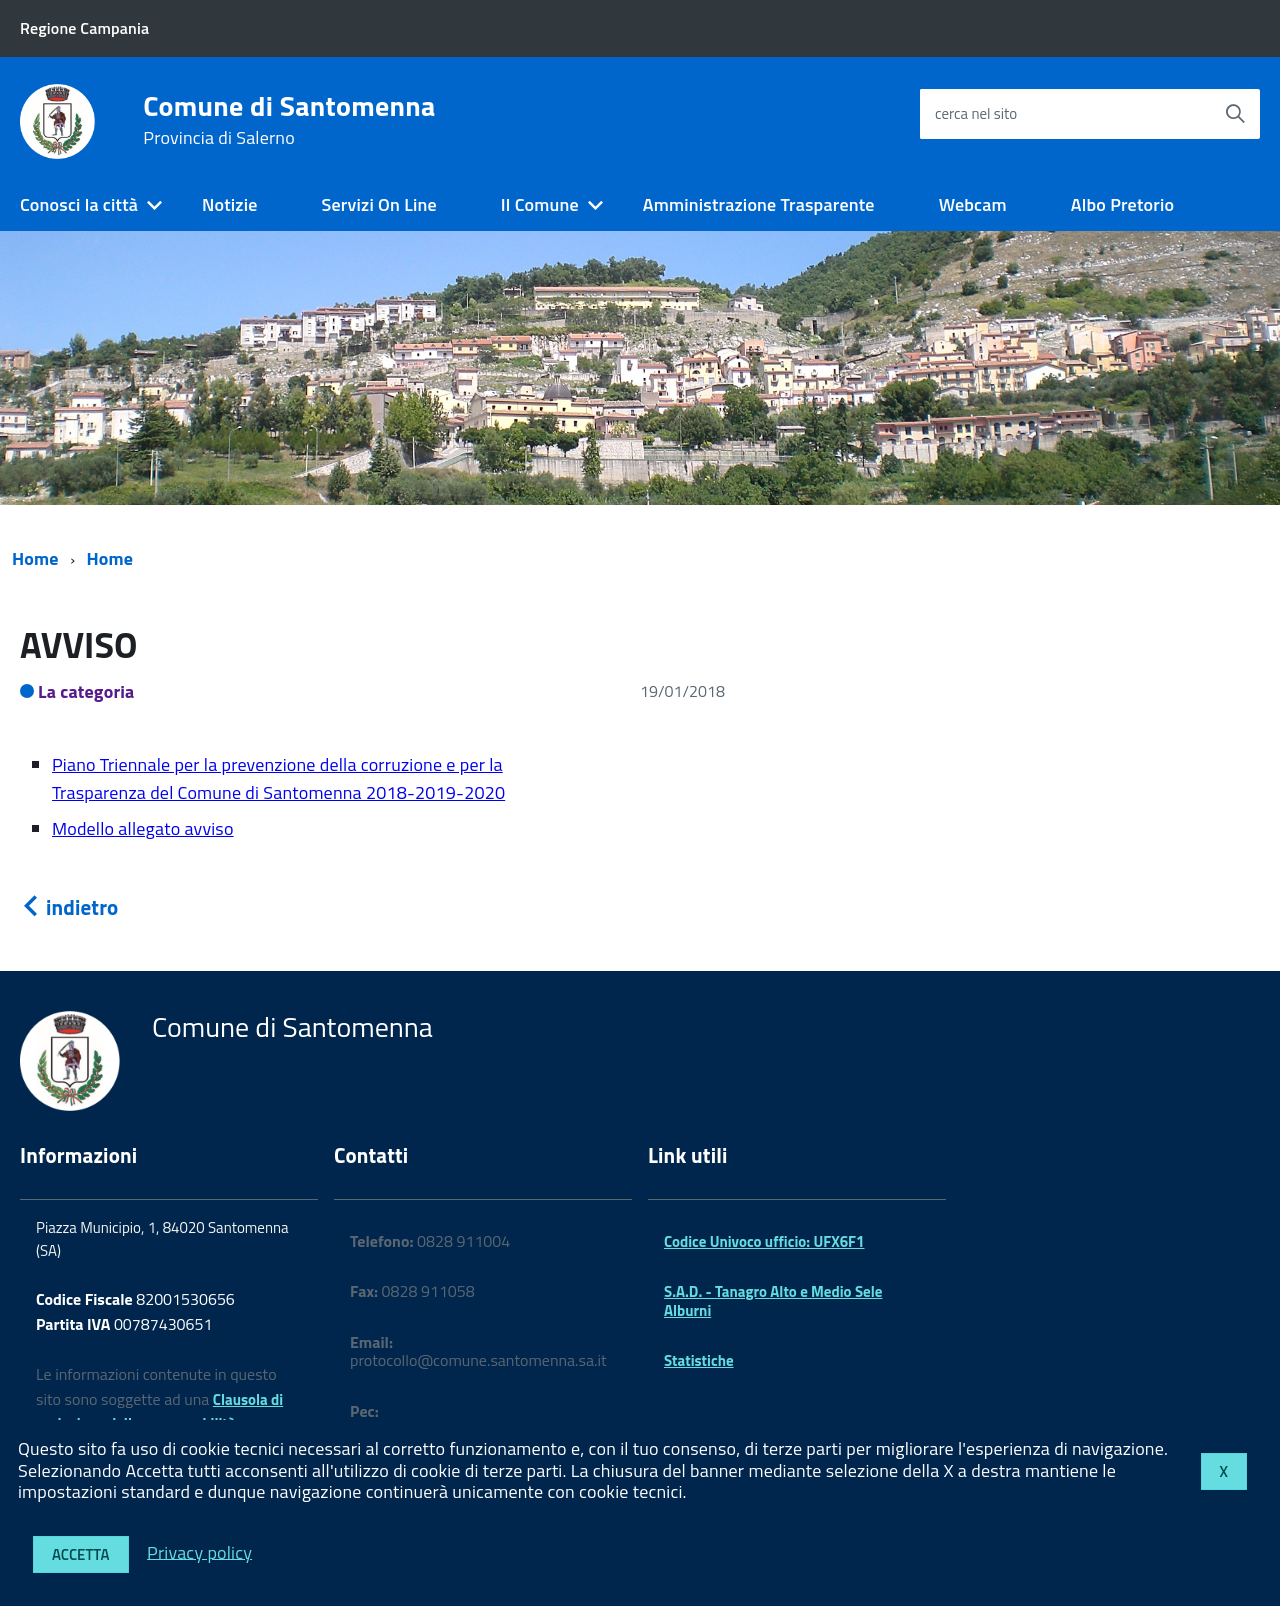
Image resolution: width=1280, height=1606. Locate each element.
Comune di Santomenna (289, 120)
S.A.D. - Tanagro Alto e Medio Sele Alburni (773, 1300)
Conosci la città (79, 204)
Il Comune (540, 204)
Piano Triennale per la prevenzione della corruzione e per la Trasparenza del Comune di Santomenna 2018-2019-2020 (278, 778)
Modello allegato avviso (143, 828)
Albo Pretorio (1122, 204)
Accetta (81, 1554)
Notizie (229, 204)
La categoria (86, 691)
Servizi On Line (379, 204)
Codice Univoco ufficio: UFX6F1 (764, 1241)
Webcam (973, 204)
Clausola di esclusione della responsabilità (159, 1412)
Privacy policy (199, 1551)
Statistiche (699, 1360)
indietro (69, 907)
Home (35, 558)
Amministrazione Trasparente (759, 204)
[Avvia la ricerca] (1235, 114)
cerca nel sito (976, 113)
